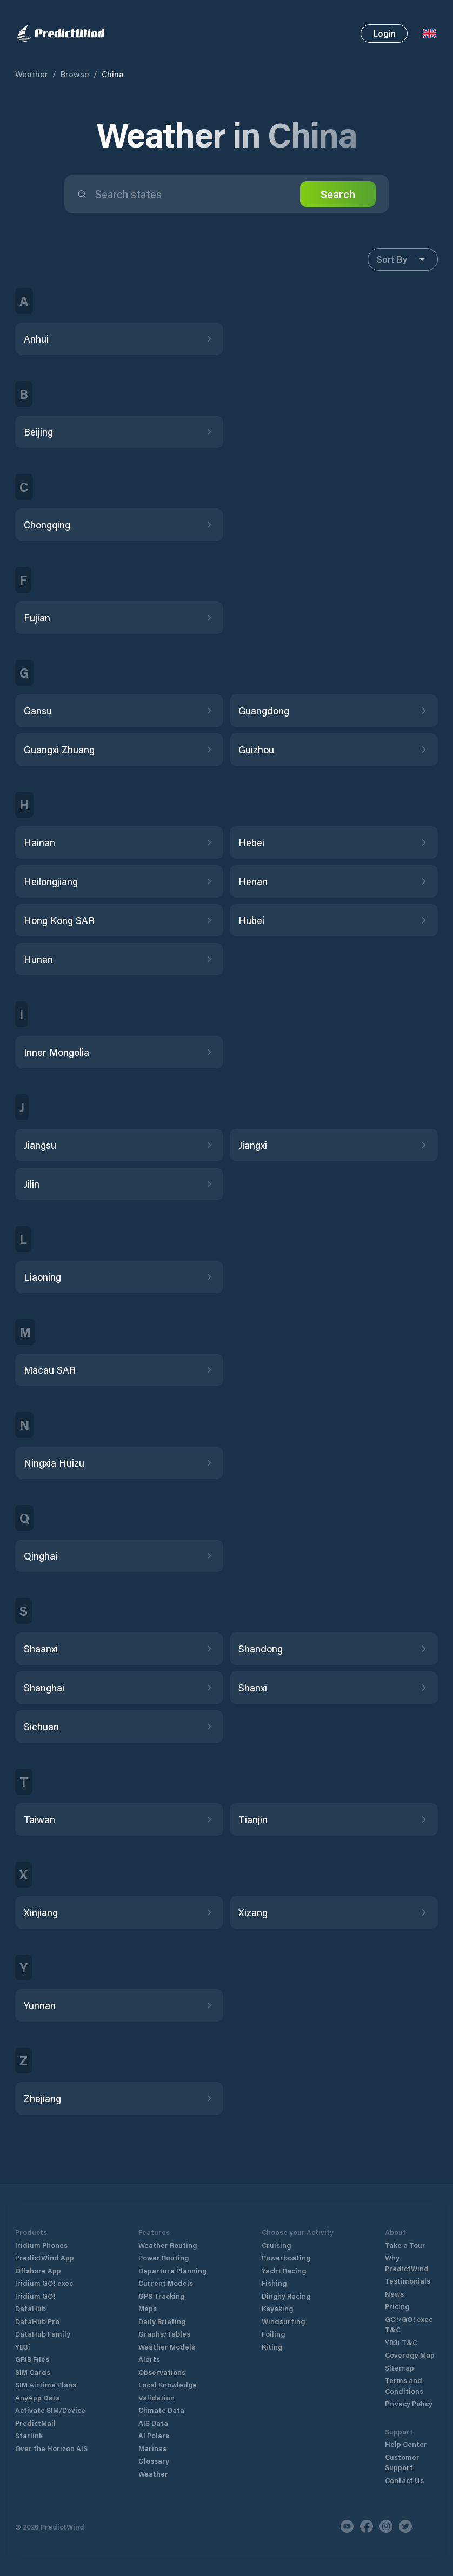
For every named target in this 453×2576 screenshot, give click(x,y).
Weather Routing (167, 2245)
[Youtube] (347, 2526)
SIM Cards (32, 2372)
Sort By (403, 259)
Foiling (273, 2333)
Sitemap (399, 2367)
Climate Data (161, 2409)
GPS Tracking (161, 2295)
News (394, 2293)
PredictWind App (44, 2257)
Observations (161, 2372)
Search (338, 194)
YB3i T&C (401, 2342)
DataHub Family (42, 2333)
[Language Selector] (429, 33)
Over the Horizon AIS (51, 2448)
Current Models (165, 2282)
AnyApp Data (37, 2397)
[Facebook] (366, 2526)
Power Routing (163, 2257)
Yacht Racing (284, 2270)
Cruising (276, 2245)
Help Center (406, 2443)
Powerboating (286, 2257)
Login (384, 33)
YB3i (22, 2346)
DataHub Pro (37, 2321)
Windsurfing (283, 2321)
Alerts (149, 2359)
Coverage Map (410, 2354)
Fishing (274, 2282)
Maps (147, 2308)
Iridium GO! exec (44, 2282)
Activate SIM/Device (50, 2409)
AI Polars (153, 2435)
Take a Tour (405, 2245)
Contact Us (404, 2480)
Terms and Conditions (404, 2386)
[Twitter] (405, 2526)
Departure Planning (172, 2270)
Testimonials (407, 2280)
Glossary (153, 2460)
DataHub (30, 2308)
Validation (156, 2397)
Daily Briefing (161, 2321)
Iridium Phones (41, 2245)
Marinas (152, 2448)
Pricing (397, 2306)
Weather (31, 74)
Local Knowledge (167, 2384)
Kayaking (277, 2308)
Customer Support (402, 2462)
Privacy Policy (408, 2403)
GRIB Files (32, 2359)
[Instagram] (385, 2526)
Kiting (272, 2346)
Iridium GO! (35, 2295)
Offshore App (38, 2270)
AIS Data (153, 2422)
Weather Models (166, 2346)
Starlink (29, 2435)
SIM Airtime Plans (45, 2384)
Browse (75, 74)
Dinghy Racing (286, 2295)
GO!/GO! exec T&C (408, 2324)
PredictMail (35, 2422)
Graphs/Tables (164, 2333)
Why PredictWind (407, 2263)
